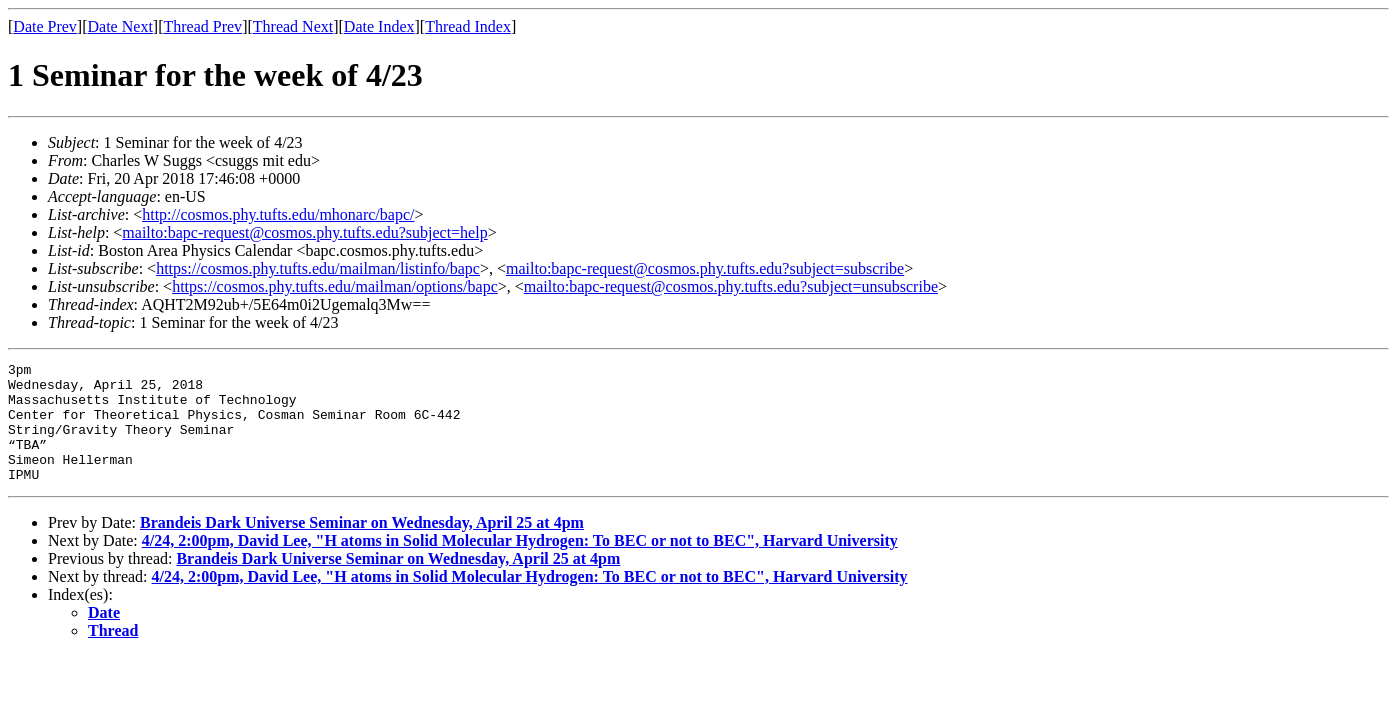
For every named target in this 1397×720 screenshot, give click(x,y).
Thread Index (468, 26)
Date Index (379, 26)
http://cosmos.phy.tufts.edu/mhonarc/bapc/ (278, 214)
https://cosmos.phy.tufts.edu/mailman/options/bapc (335, 286)
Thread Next (293, 26)
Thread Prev (202, 26)
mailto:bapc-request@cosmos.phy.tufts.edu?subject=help (304, 232)
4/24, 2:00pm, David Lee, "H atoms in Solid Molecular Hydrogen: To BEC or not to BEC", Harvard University (520, 564)
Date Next (120, 26)
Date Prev (45, 26)
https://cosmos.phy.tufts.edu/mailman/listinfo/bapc (318, 268)
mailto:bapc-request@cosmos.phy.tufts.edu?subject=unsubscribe (731, 286)
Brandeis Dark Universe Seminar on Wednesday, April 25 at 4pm (362, 546)
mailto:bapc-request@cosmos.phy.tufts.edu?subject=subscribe (705, 268)
